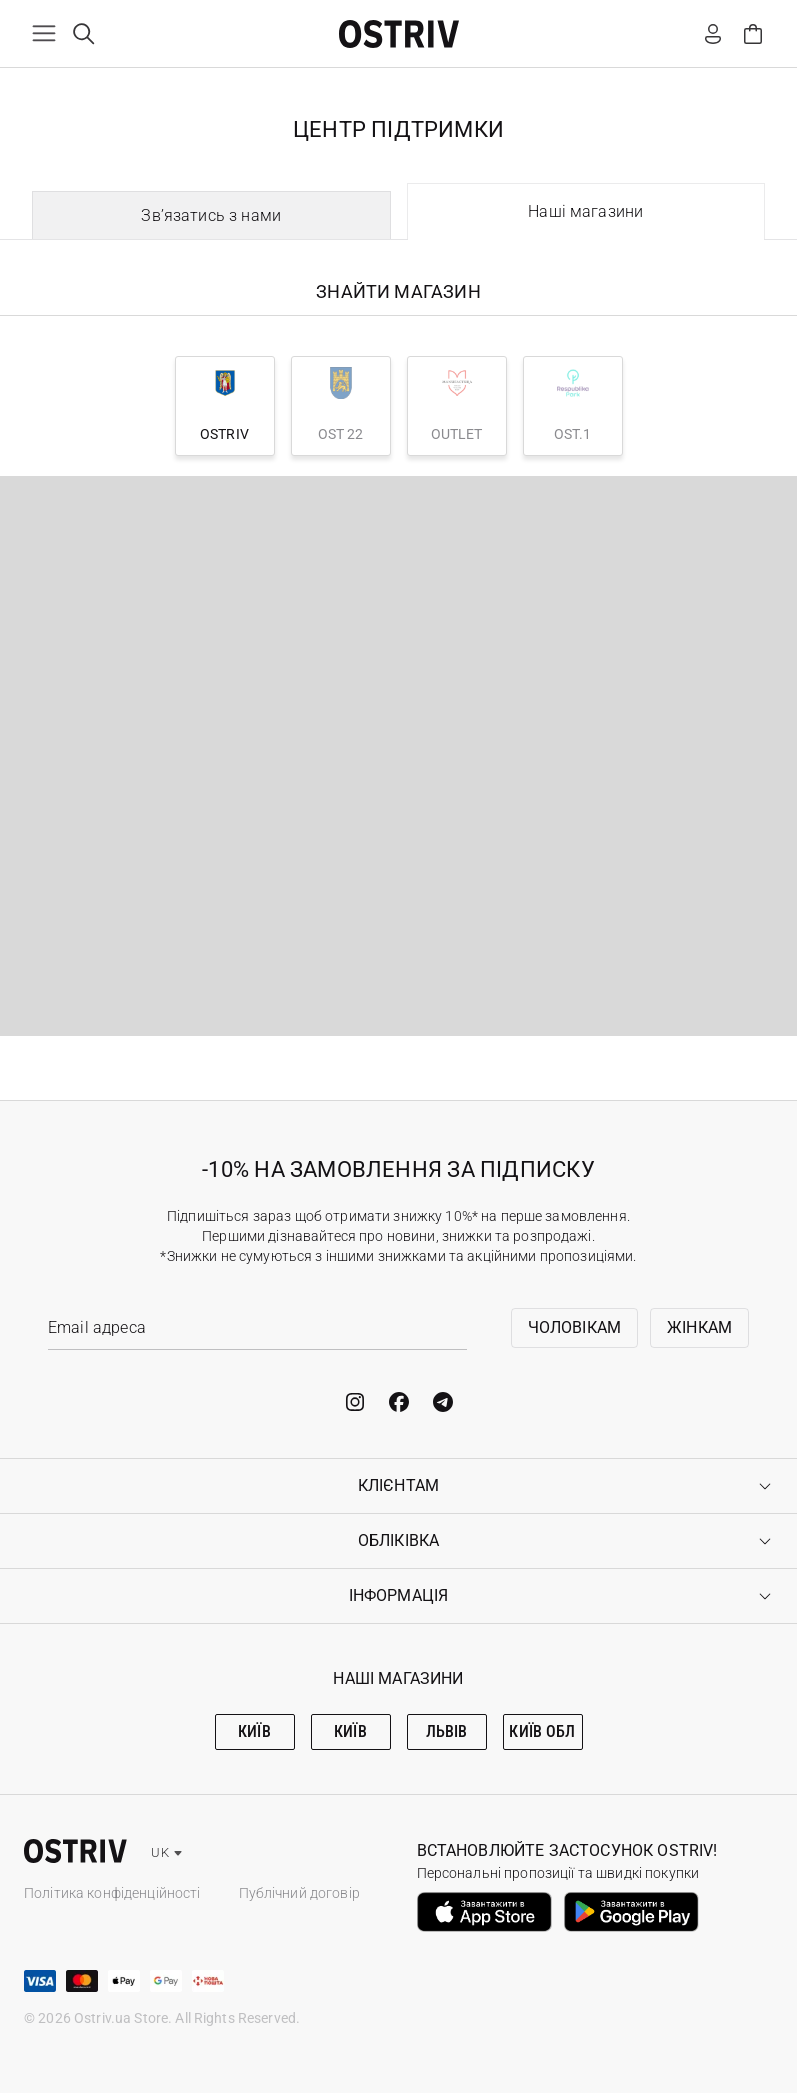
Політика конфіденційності (112, 1893)
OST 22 (341, 404)
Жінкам (699, 1327)
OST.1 (573, 404)
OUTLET (457, 404)
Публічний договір (299, 1893)
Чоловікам (574, 1327)
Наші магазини (585, 211)
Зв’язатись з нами (211, 215)
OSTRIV (224, 404)
